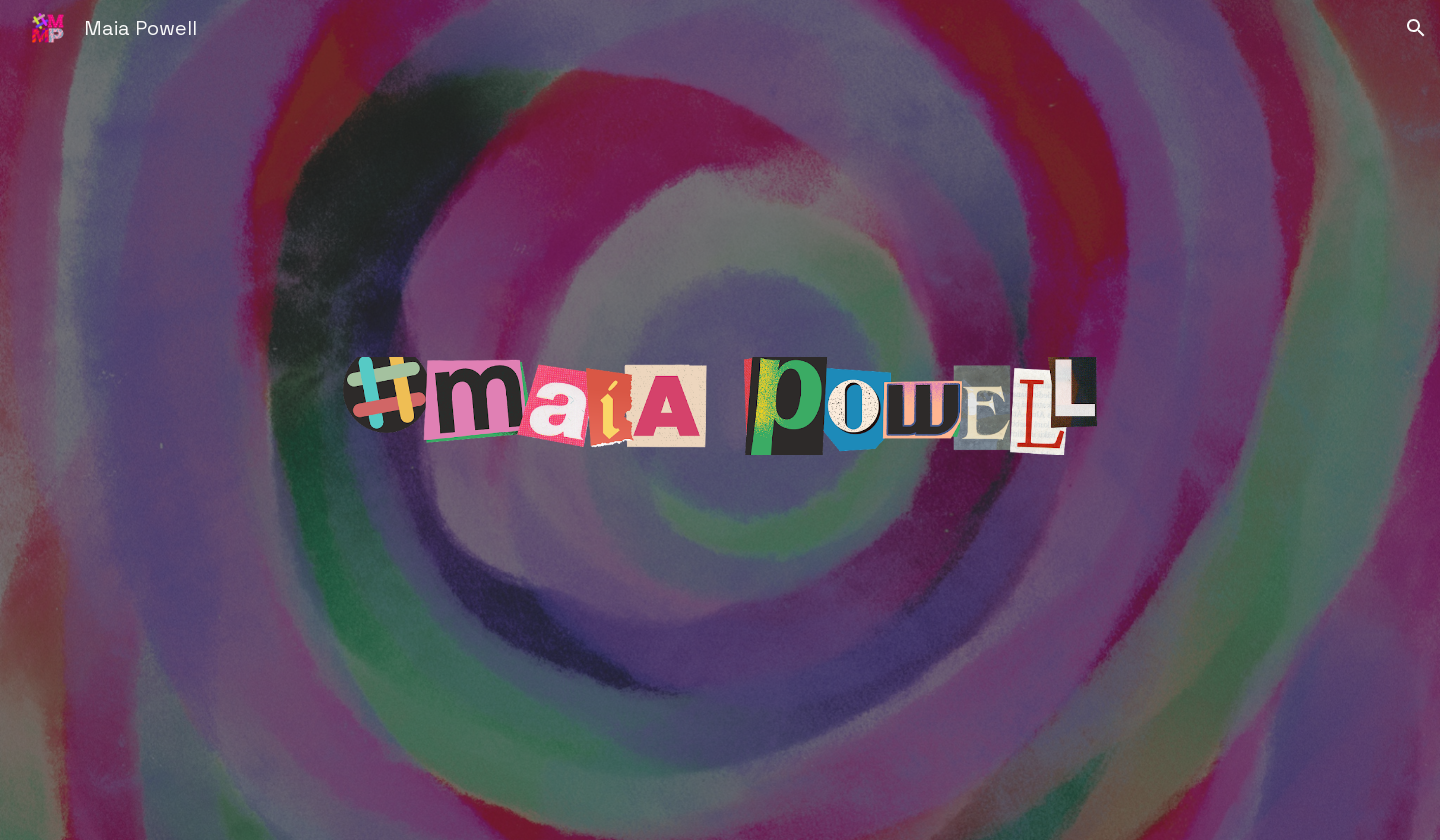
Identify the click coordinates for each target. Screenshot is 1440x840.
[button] (1416, 28)
